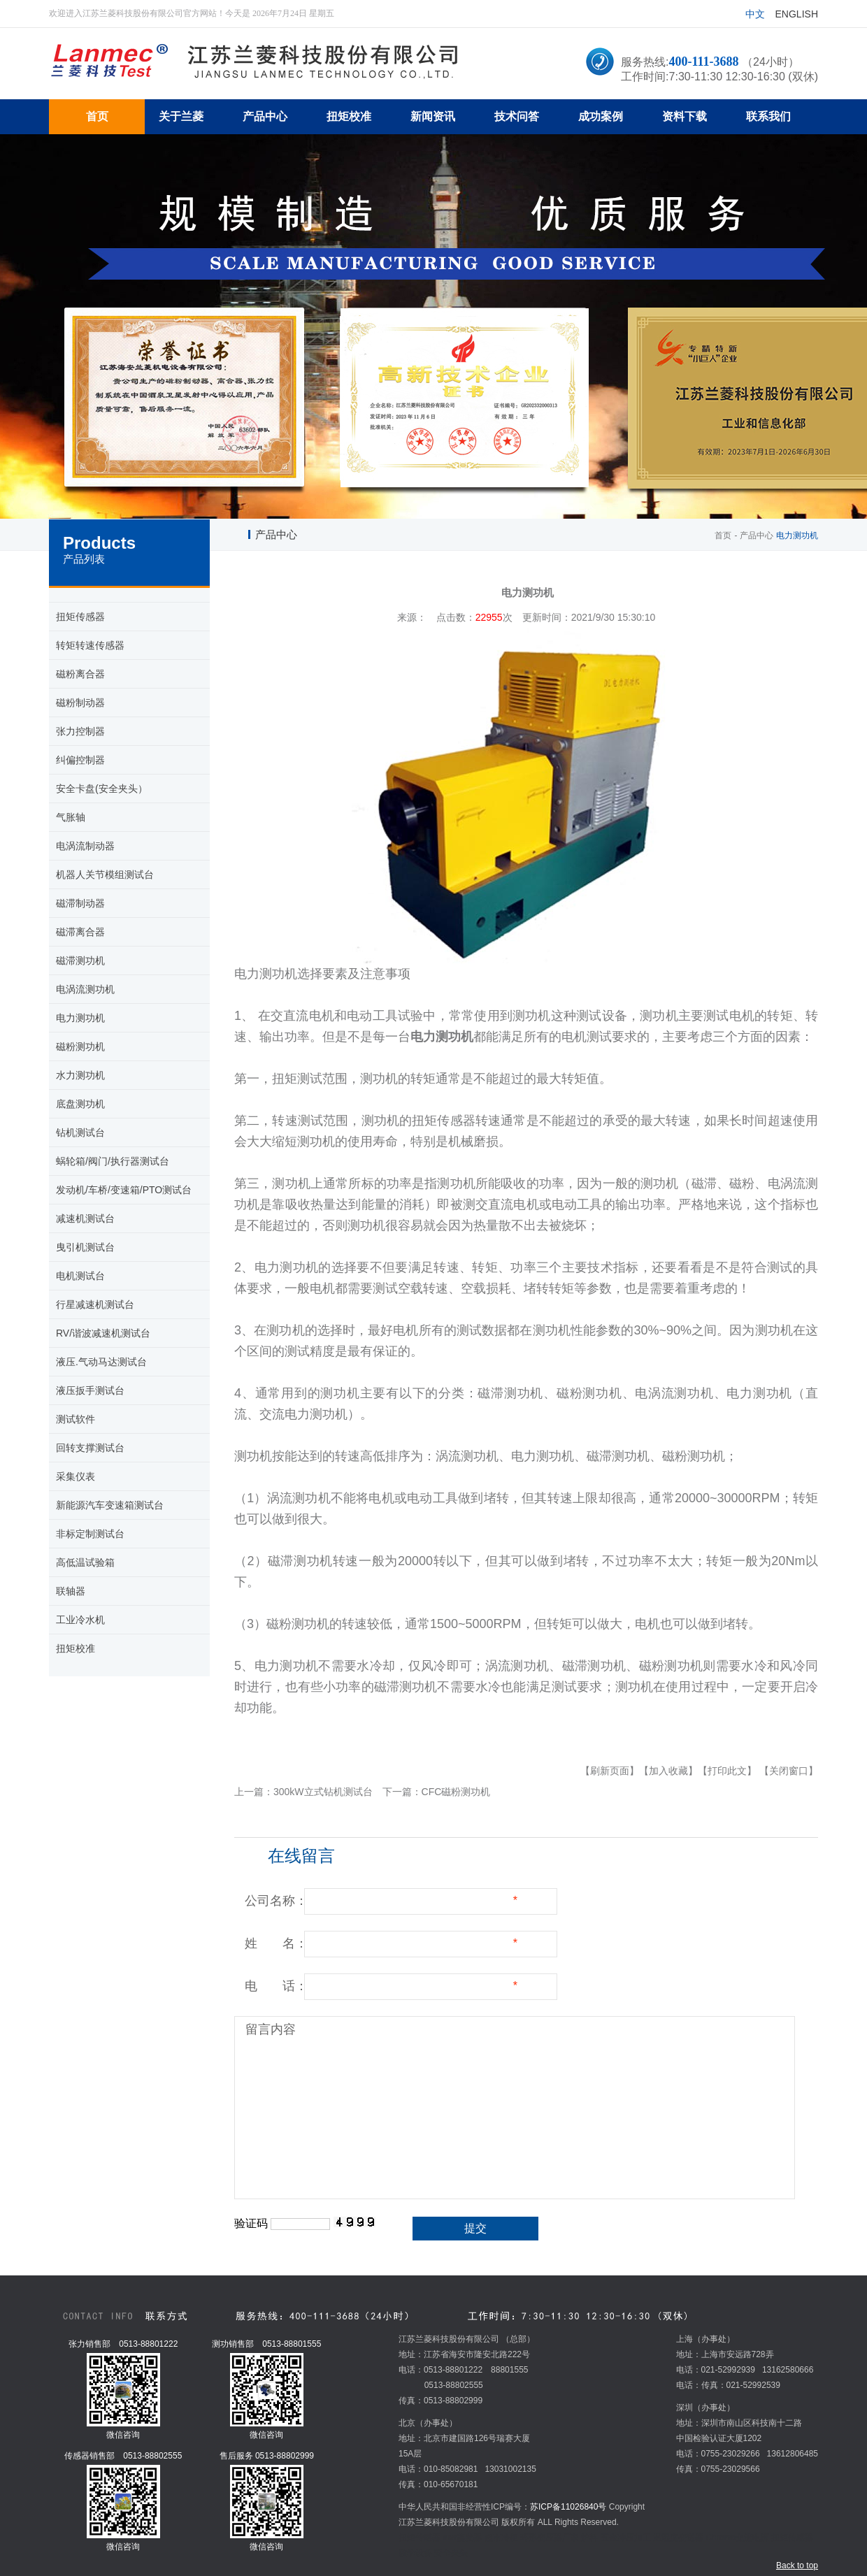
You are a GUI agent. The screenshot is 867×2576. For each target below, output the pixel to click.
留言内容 (270, 2029)
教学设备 (415, 2553)
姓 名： (276, 1943)
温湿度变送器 (678, 2537)
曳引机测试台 (85, 1247)
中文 (755, 14)
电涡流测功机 (85, 989)
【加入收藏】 (668, 1770)
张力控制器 (80, 731)
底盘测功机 (80, 1103)
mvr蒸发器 (462, 2537)
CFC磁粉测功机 (456, 1791)
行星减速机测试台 (95, 1304)
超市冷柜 (501, 2537)
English (796, 14)
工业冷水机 (80, 1619)
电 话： (276, 1986)
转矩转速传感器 (90, 645)
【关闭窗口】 (788, 1770)
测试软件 (75, 1419)
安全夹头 (451, 2553)
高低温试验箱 (85, 1562)
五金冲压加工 (626, 2537)
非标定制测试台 (90, 1533)
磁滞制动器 (80, 903)
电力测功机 (80, 1017)
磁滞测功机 (80, 960)
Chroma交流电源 (737, 2537)
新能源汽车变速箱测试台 (110, 1505)
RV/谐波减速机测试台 (103, 1333)
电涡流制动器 (85, 845)
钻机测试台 (80, 1132)
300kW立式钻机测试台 (323, 1791)
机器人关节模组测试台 (105, 874)
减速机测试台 (85, 1218)
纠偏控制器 (80, 759)
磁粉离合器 (80, 673)
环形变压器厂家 (549, 2537)
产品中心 (756, 535)
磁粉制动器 (80, 702)
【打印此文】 (727, 1770)
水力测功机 (80, 1075)
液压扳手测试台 (90, 1390)
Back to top (797, 2565)
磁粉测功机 (80, 1046)
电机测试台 (80, 1275)
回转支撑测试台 (90, 1447)
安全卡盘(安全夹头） (102, 788)
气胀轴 (70, 817)
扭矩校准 (75, 1648)
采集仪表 (75, 1476)
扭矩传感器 (80, 616)
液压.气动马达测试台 (101, 1361)
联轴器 (70, 1591)
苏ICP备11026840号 (568, 2507)
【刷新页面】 (609, 1770)
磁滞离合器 (80, 931)
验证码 (251, 2223)
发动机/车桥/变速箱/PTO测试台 (124, 1189)
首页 (723, 535)
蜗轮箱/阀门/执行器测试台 (112, 1161)
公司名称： (276, 1901)
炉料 (589, 2537)
